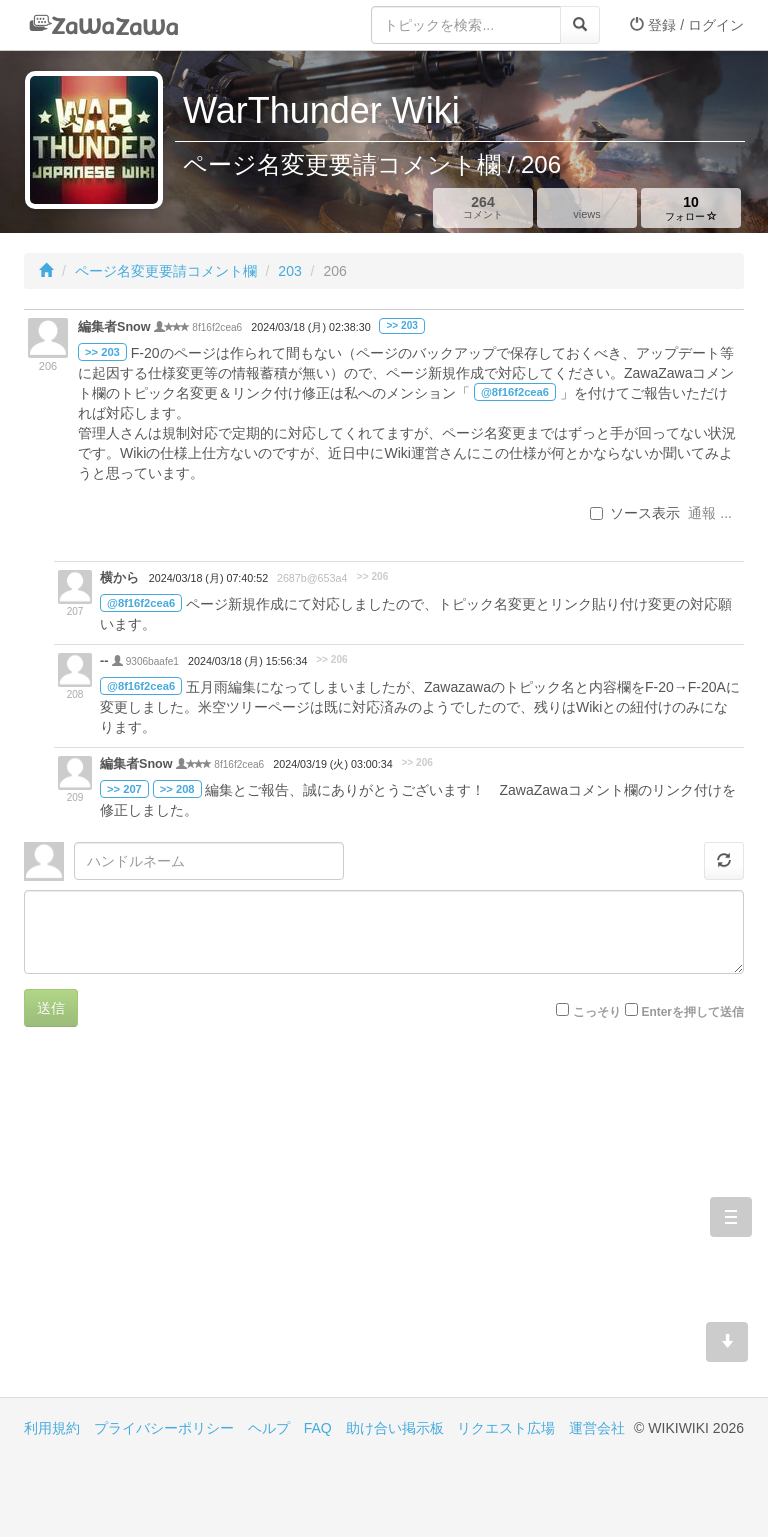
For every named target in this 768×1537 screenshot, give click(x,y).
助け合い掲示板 (395, 1428)
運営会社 (597, 1428)
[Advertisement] (204, 1227)
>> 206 (372, 576)
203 (289, 271)
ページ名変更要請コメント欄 (166, 271)
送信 (51, 1008)
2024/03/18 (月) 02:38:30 (310, 327)
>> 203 (401, 325)
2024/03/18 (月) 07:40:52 (208, 578)
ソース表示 (635, 513)
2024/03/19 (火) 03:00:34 (332, 764)
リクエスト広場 (506, 1428)
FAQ (318, 1428)
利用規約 (52, 1428)
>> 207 (124, 789)
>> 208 (177, 789)
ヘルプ (269, 1428)
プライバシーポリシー (164, 1428)
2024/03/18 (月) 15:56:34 (247, 661)
